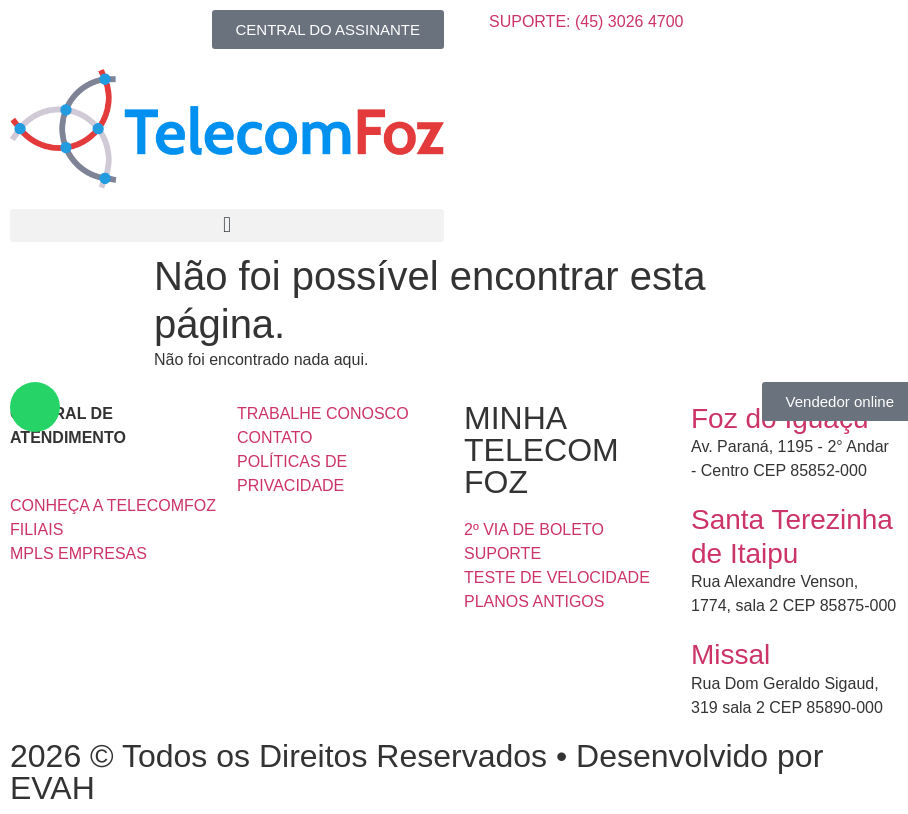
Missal (730, 654)
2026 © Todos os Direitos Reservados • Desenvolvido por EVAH (416, 772)
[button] (227, 225)
